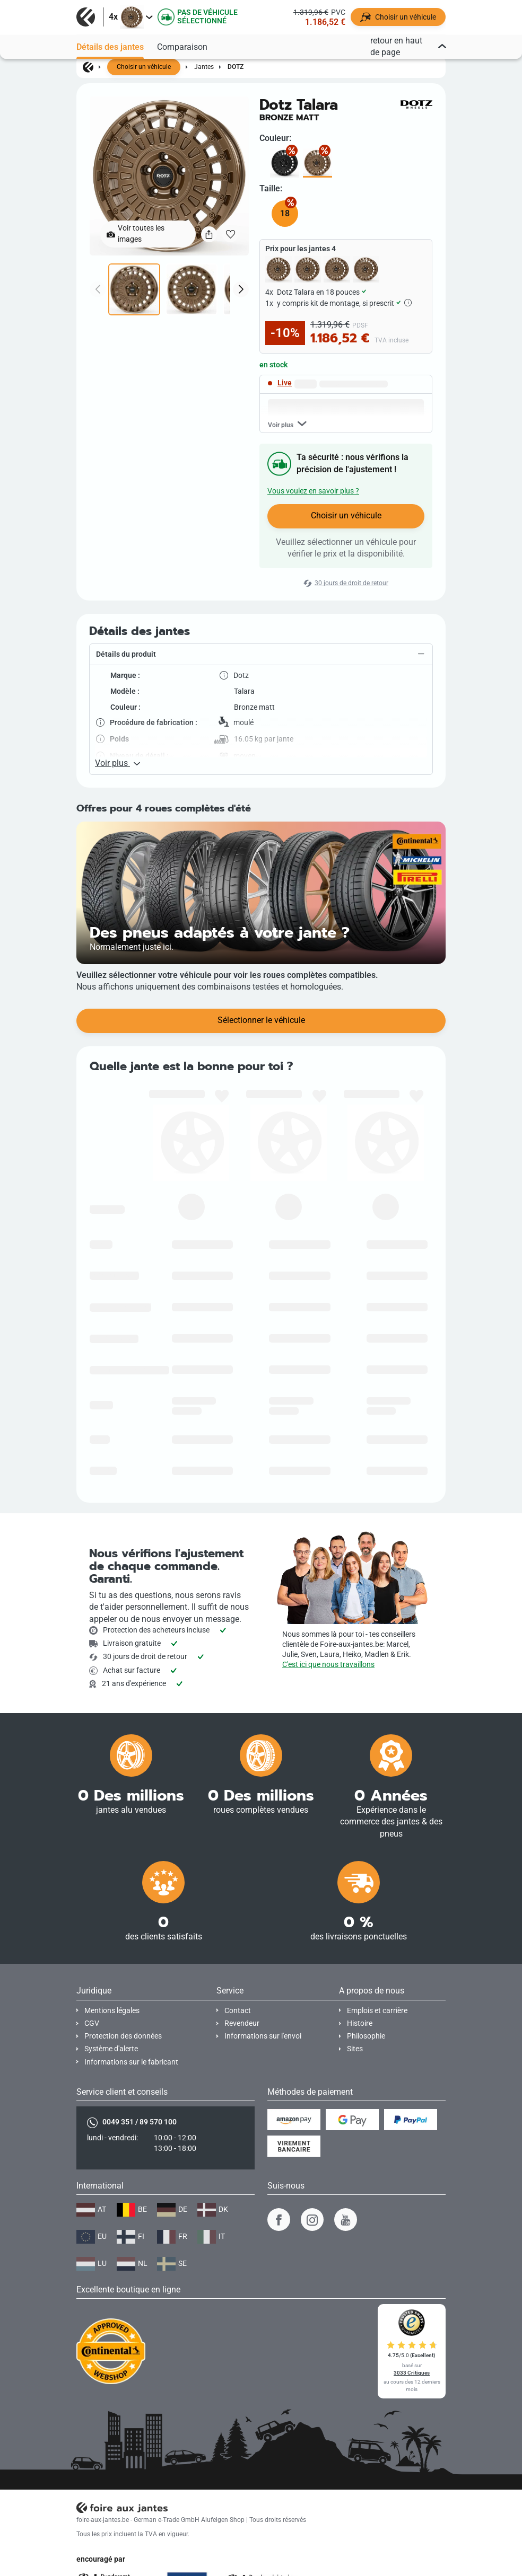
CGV (91, 2023)
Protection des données (123, 2036)
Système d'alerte (111, 2048)
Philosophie (366, 2036)
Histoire (359, 2023)
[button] (261, 654)
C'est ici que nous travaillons (328, 1664)
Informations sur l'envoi (262, 2036)
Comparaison (182, 47)
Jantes (204, 66)
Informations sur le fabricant (131, 2062)
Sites (355, 2048)
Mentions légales (112, 2010)
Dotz (235, 66)
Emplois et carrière (377, 2010)
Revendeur (241, 2023)
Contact (237, 2010)
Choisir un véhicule (144, 66)
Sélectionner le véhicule (261, 1020)
